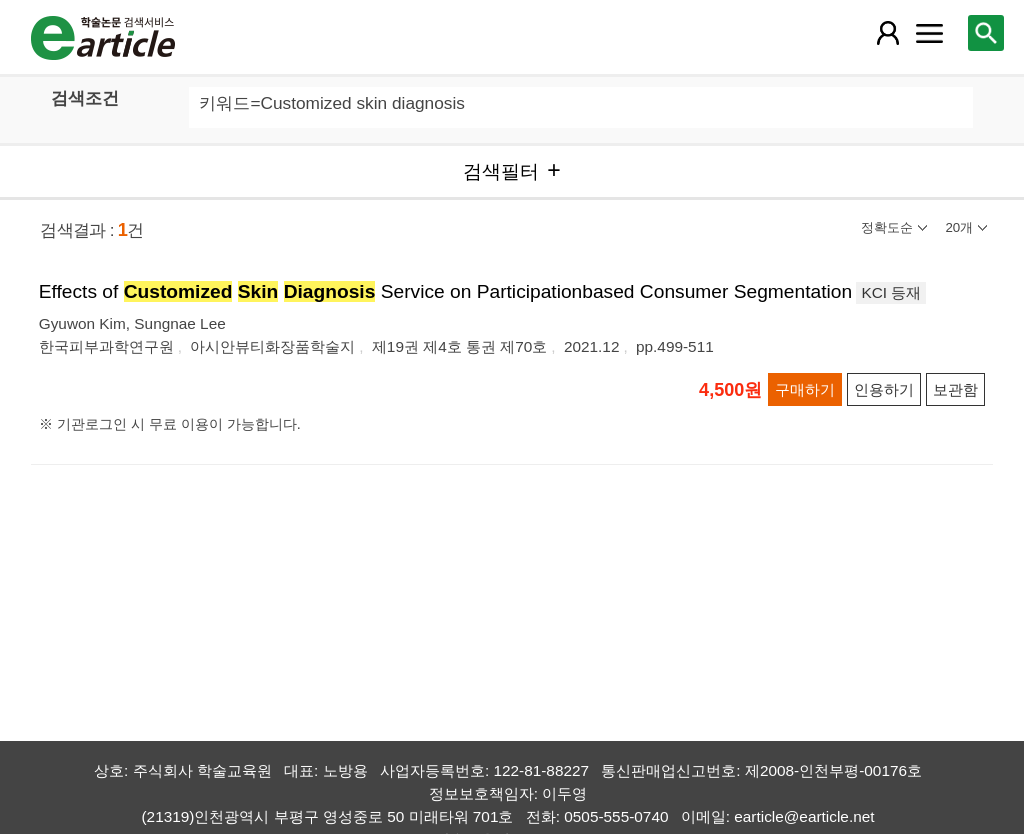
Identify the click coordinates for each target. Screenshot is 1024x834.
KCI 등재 (891, 292)
